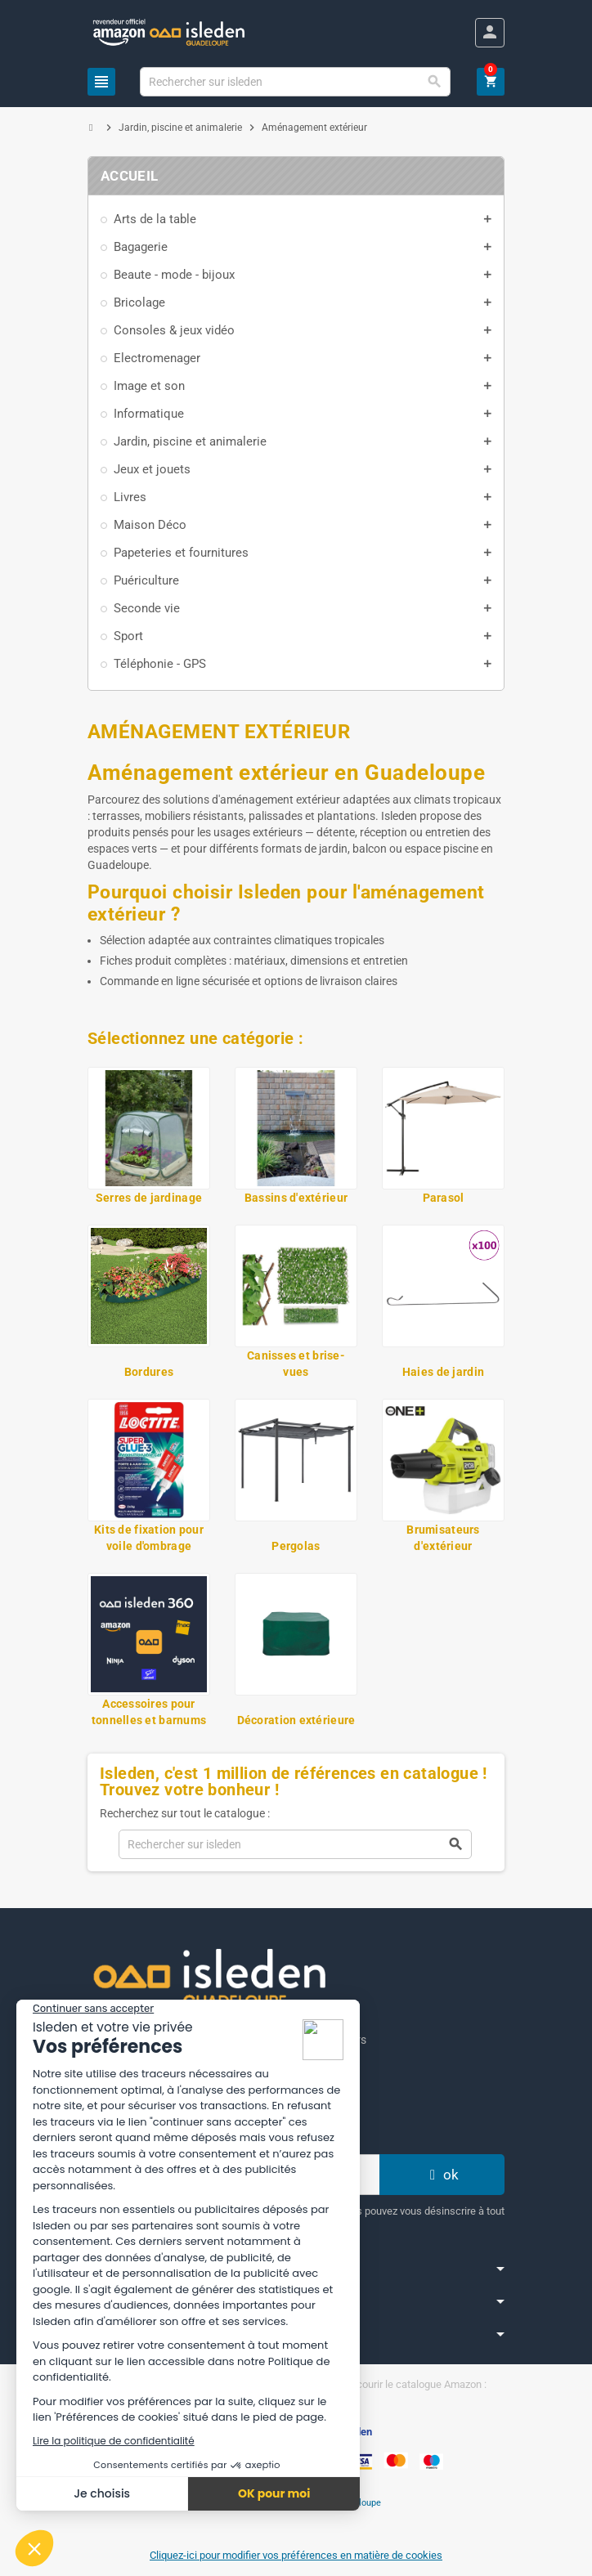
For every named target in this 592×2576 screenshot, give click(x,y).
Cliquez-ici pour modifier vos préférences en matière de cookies (296, 2555)
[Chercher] (295, 81)
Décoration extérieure (296, 1720)
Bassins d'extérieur (296, 1197)
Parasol (443, 1197)
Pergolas (295, 1545)
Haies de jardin (443, 1371)
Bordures (148, 1371)
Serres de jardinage (149, 1197)
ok (442, 2174)
